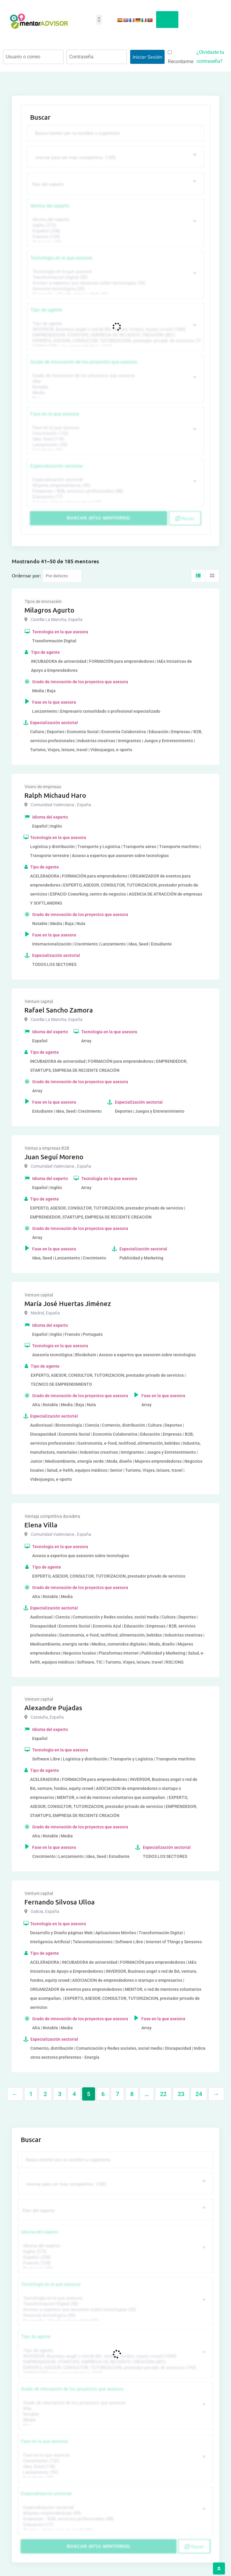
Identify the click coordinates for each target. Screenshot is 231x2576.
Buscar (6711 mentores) (98, 517)
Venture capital (39, 1000)
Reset (184, 518)
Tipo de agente (46, 309)
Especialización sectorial (56, 465)
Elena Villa (40, 1524)
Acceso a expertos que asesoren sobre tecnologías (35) (115, 282)
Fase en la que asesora (54, 413)
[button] (99, 20)
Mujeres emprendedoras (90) (115, 485)
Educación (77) (115, 496)
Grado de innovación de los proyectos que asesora (83, 361)
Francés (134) (115, 236)
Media (115, 392)
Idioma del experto (49, 205)
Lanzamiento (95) (115, 444)
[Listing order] (62, 575)
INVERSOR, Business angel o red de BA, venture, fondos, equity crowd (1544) (115, 329)
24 (199, 2093)
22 (163, 2093)
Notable (115, 386)
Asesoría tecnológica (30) (115, 288)
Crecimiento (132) (115, 433)
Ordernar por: (26, 575)
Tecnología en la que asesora (61, 257)
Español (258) (115, 230)
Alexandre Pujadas (53, 1707)
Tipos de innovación (43, 600)
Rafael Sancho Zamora (58, 1009)
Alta (115, 381)
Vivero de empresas (43, 786)
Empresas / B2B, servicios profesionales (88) (115, 490)
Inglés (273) (115, 225)
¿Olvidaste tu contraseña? (210, 56)
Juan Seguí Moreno (53, 1156)
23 (181, 2093)
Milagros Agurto (49, 609)
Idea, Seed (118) (115, 438)
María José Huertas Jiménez (67, 1303)
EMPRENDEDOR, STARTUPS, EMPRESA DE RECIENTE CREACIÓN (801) (115, 334)
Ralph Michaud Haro (55, 795)
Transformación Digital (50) (115, 277)
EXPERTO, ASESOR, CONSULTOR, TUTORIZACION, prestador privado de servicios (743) (115, 340)
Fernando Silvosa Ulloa (59, 1901)
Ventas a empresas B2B (47, 1147)
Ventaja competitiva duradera (52, 1515)
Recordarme (180, 57)
